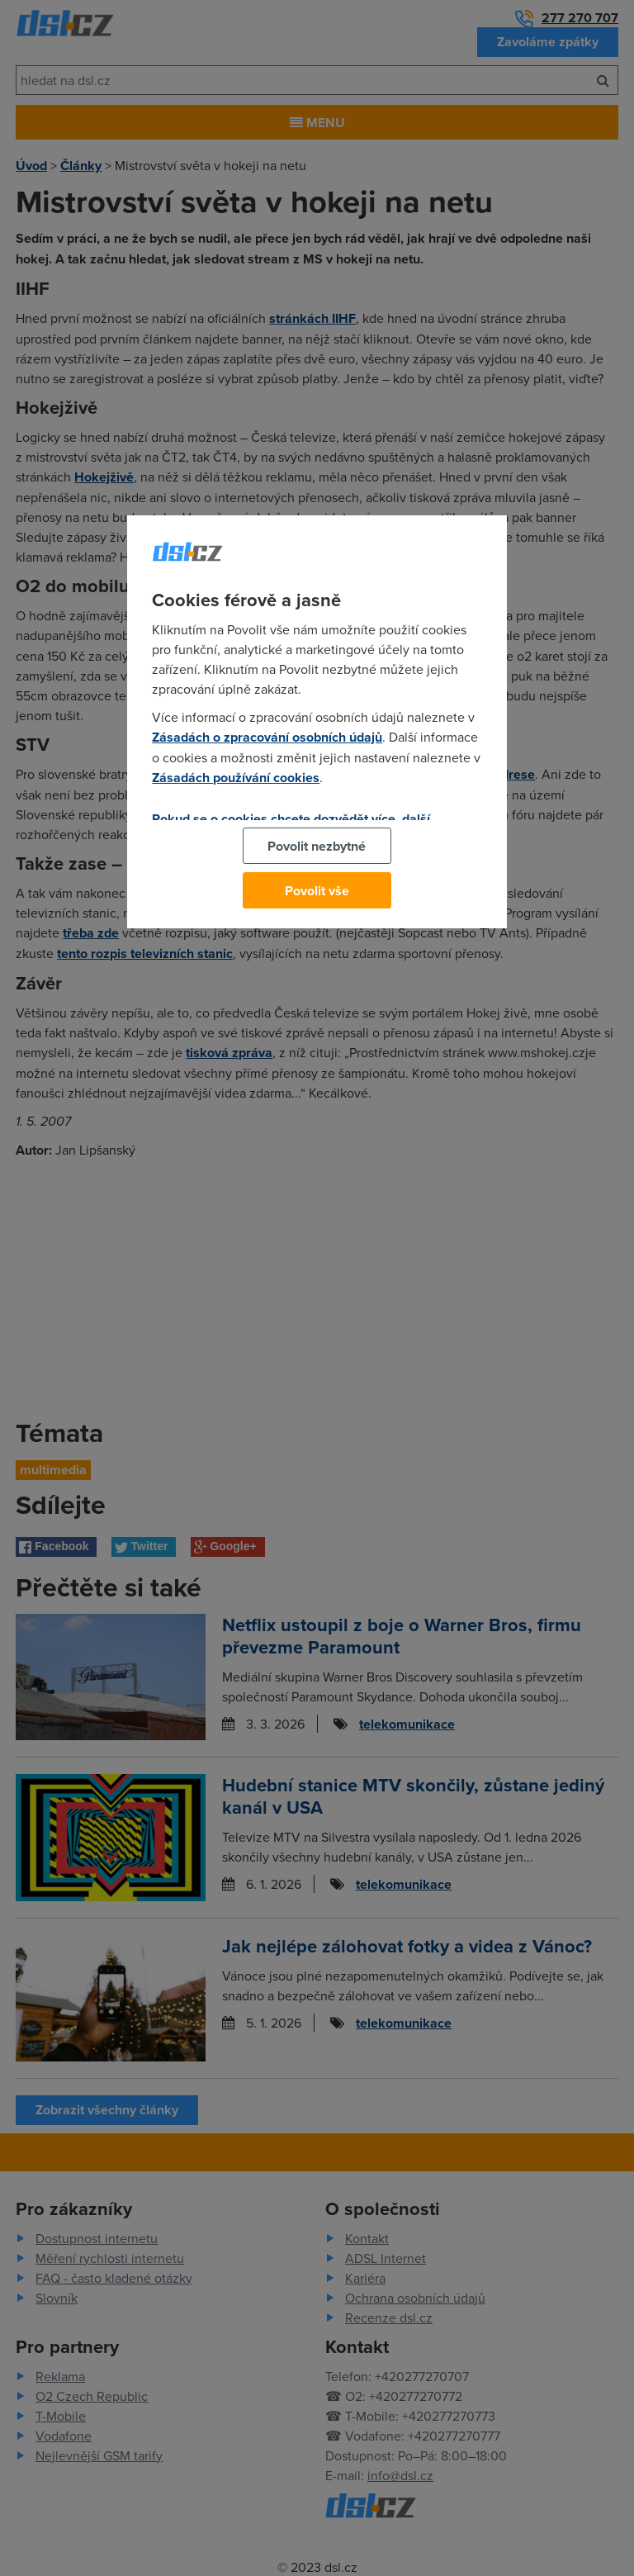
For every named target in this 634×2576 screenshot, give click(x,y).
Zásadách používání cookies (235, 777)
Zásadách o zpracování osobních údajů (267, 737)
